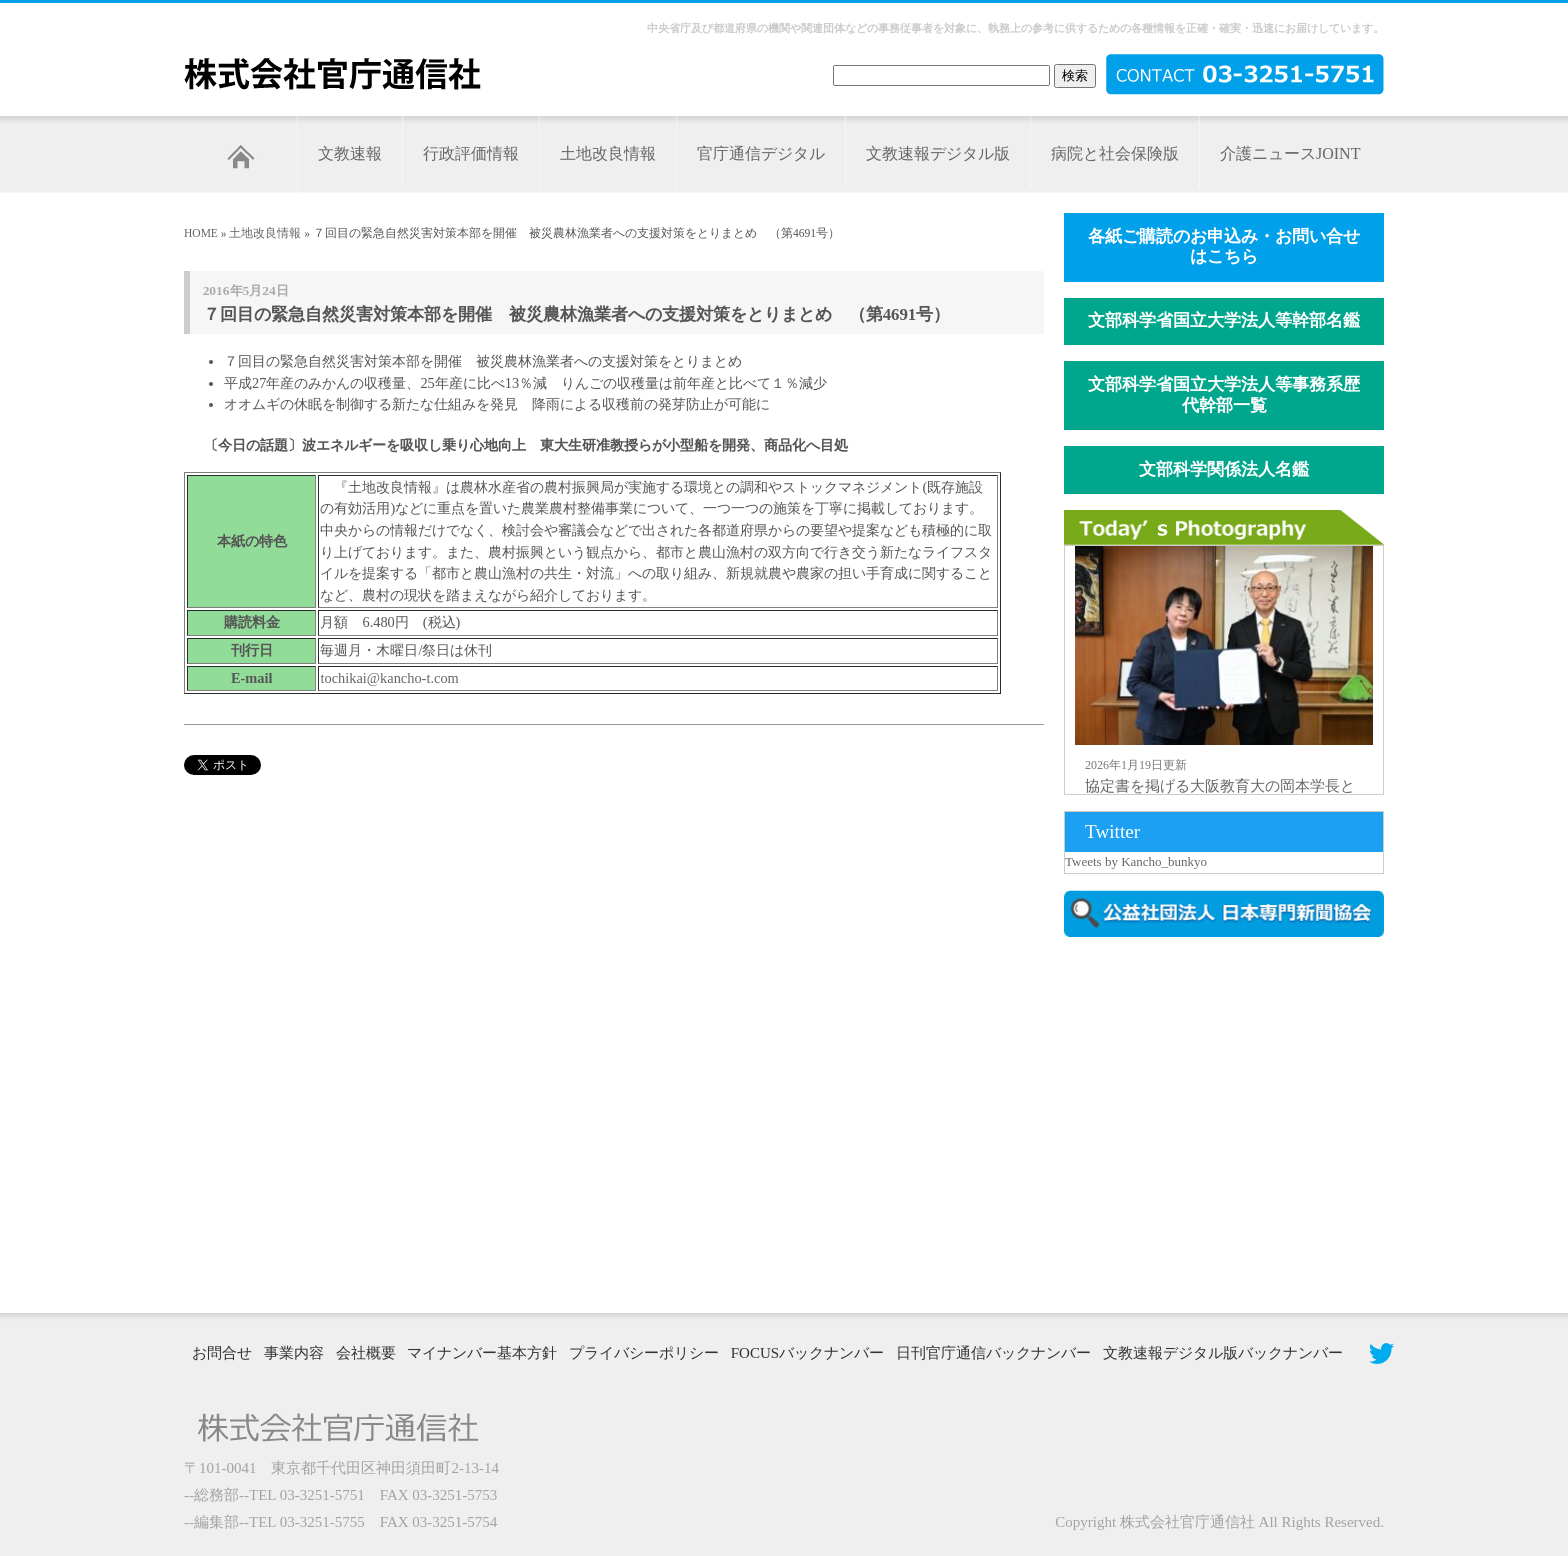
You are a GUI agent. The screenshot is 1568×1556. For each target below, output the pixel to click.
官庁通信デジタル (761, 153)
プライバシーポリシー (644, 1353)
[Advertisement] (1234, 1123)
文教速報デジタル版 (938, 153)
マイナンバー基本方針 (482, 1353)
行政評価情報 (471, 153)
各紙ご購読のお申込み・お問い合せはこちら (1224, 247)
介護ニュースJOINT (1290, 153)
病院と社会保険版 (1115, 153)
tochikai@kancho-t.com (389, 678)
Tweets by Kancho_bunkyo (1136, 861)
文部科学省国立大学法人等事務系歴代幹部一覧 (1224, 395)
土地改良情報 (608, 153)
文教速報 (350, 153)
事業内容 (294, 1353)
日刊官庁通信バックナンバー (993, 1353)
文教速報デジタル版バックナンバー (1223, 1353)
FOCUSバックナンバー (807, 1353)
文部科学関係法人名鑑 (1224, 469)
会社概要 (366, 1353)
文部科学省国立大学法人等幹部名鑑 (1224, 320)
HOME (201, 233)
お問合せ (222, 1353)
